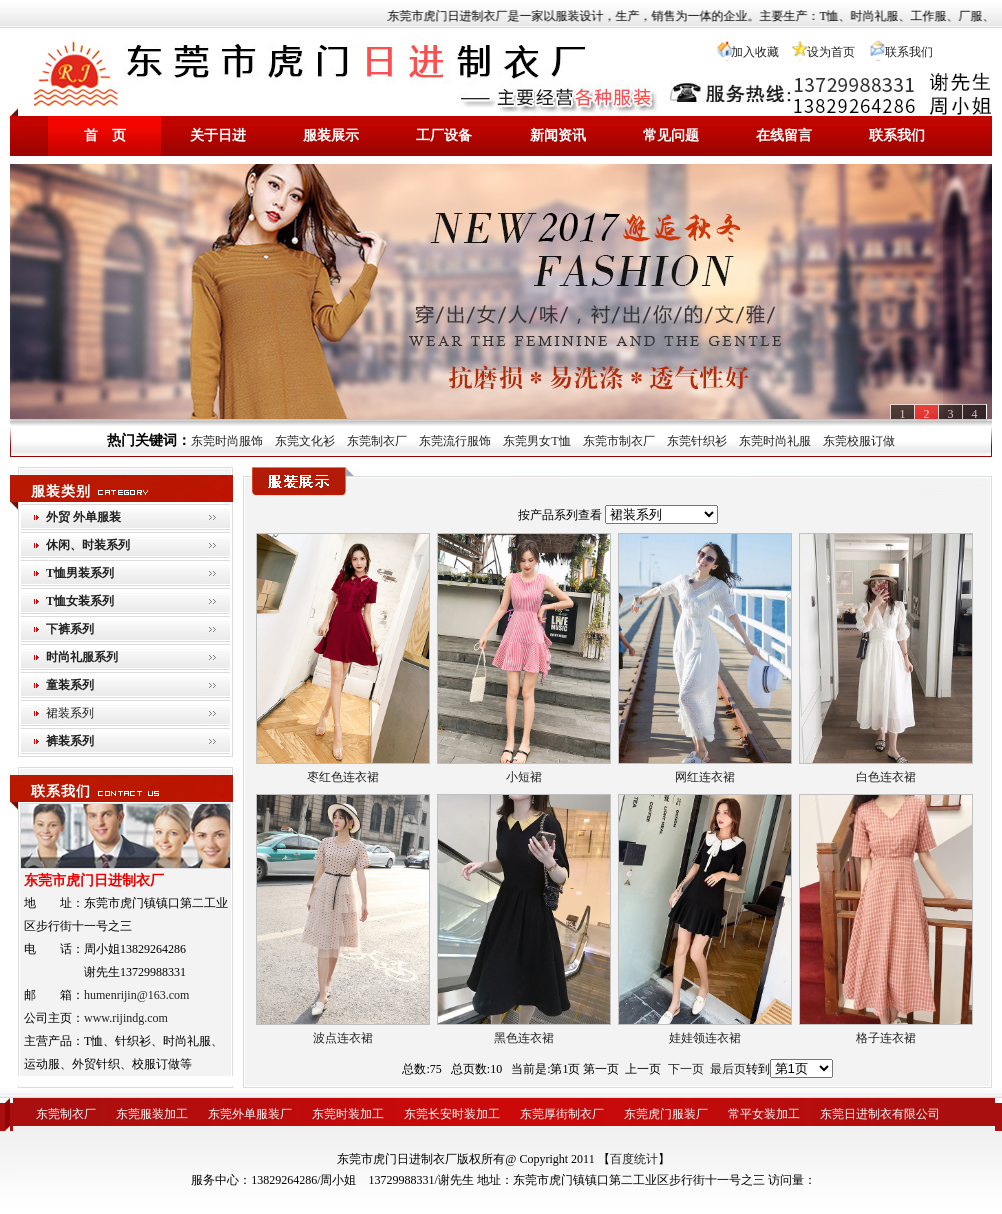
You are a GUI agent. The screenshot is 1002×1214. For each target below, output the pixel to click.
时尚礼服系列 (82, 657)
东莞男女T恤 (536, 441)
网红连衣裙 (705, 777)
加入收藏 (755, 52)
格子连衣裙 (886, 1038)
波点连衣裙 (343, 1038)
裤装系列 (70, 741)
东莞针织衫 (697, 441)
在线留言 (784, 135)
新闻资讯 (558, 135)
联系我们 (909, 52)
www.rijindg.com (126, 1018)
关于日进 (218, 135)
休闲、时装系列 (88, 545)
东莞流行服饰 (455, 441)
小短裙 (524, 777)
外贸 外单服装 (83, 517)
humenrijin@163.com (136, 995)
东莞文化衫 (305, 441)
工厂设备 (444, 135)
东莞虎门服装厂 (666, 1114)
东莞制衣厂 (377, 441)
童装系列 (70, 685)
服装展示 (331, 135)
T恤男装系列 (80, 573)
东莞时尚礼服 (775, 441)
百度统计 (634, 1159)
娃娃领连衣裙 (705, 1038)
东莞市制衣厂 (619, 441)
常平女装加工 (764, 1114)
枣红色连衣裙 (343, 777)
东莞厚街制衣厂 (562, 1114)
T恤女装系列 (80, 601)
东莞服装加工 (152, 1114)
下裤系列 (70, 629)
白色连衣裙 (886, 777)
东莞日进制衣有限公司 (880, 1114)
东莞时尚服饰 (227, 441)
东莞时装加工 (348, 1114)
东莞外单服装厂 (250, 1114)
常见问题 (671, 135)
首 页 (105, 135)
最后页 (728, 1069)
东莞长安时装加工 (452, 1114)
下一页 (686, 1069)
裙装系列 (70, 713)
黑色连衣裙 (524, 1038)
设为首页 (831, 52)
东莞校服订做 (859, 441)
